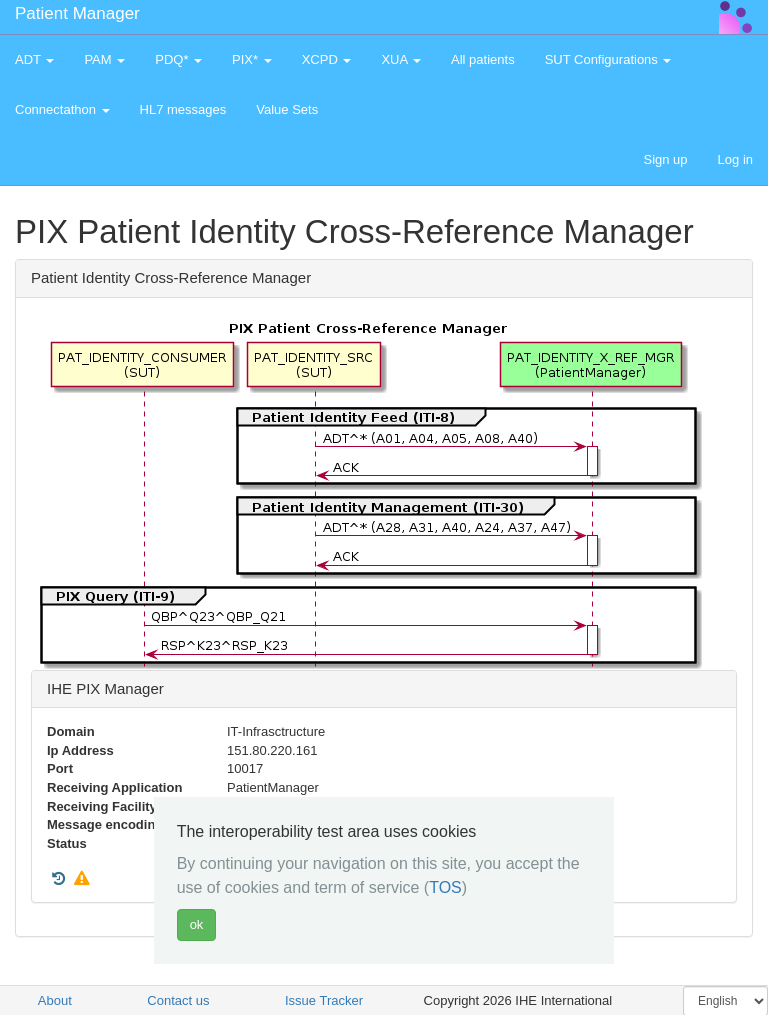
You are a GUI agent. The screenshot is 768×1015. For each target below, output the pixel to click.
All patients (483, 59)
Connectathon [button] (62, 109)
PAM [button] (104, 59)
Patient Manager (77, 13)
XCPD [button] (327, 59)
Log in (735, 159)
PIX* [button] (252, 59)
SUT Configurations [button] (608, 59)
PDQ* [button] (178, 59)
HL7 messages (183, 109)
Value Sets (287, 109)
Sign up (665, 159)
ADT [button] (34, 59)
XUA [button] (401, 59)
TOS (445, 887)
